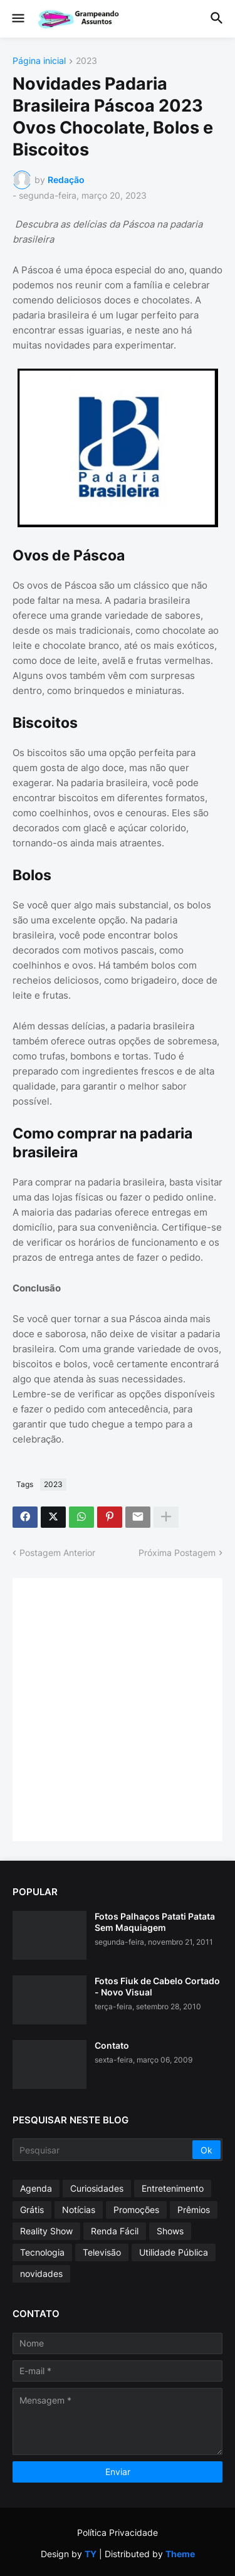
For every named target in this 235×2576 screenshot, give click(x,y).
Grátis (32, 2209)
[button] (17, 18)
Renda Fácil (114, 2231)
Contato (112, 2045)
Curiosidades (96, 2188)
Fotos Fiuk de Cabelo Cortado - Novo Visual (157, 1986)
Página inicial (39, 61)
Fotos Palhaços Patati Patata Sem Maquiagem (155, 1922)
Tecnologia (42, 2252)
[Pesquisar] (103, 2149)
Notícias (78, 2209)
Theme (180, 2553)
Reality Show (46, 2231)
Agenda (36, 2188)
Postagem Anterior (57, 1552)
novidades (41, 2273)
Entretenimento (173, 2188)
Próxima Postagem (177, 1552)
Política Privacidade (117, 2532)
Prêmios (193, 2209)
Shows (170, 2231)
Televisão (102, 2252)
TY (91, 2553)
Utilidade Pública (173, 2252)
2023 (86, 61)
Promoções (136, 2209)
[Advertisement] (117, 1708)
